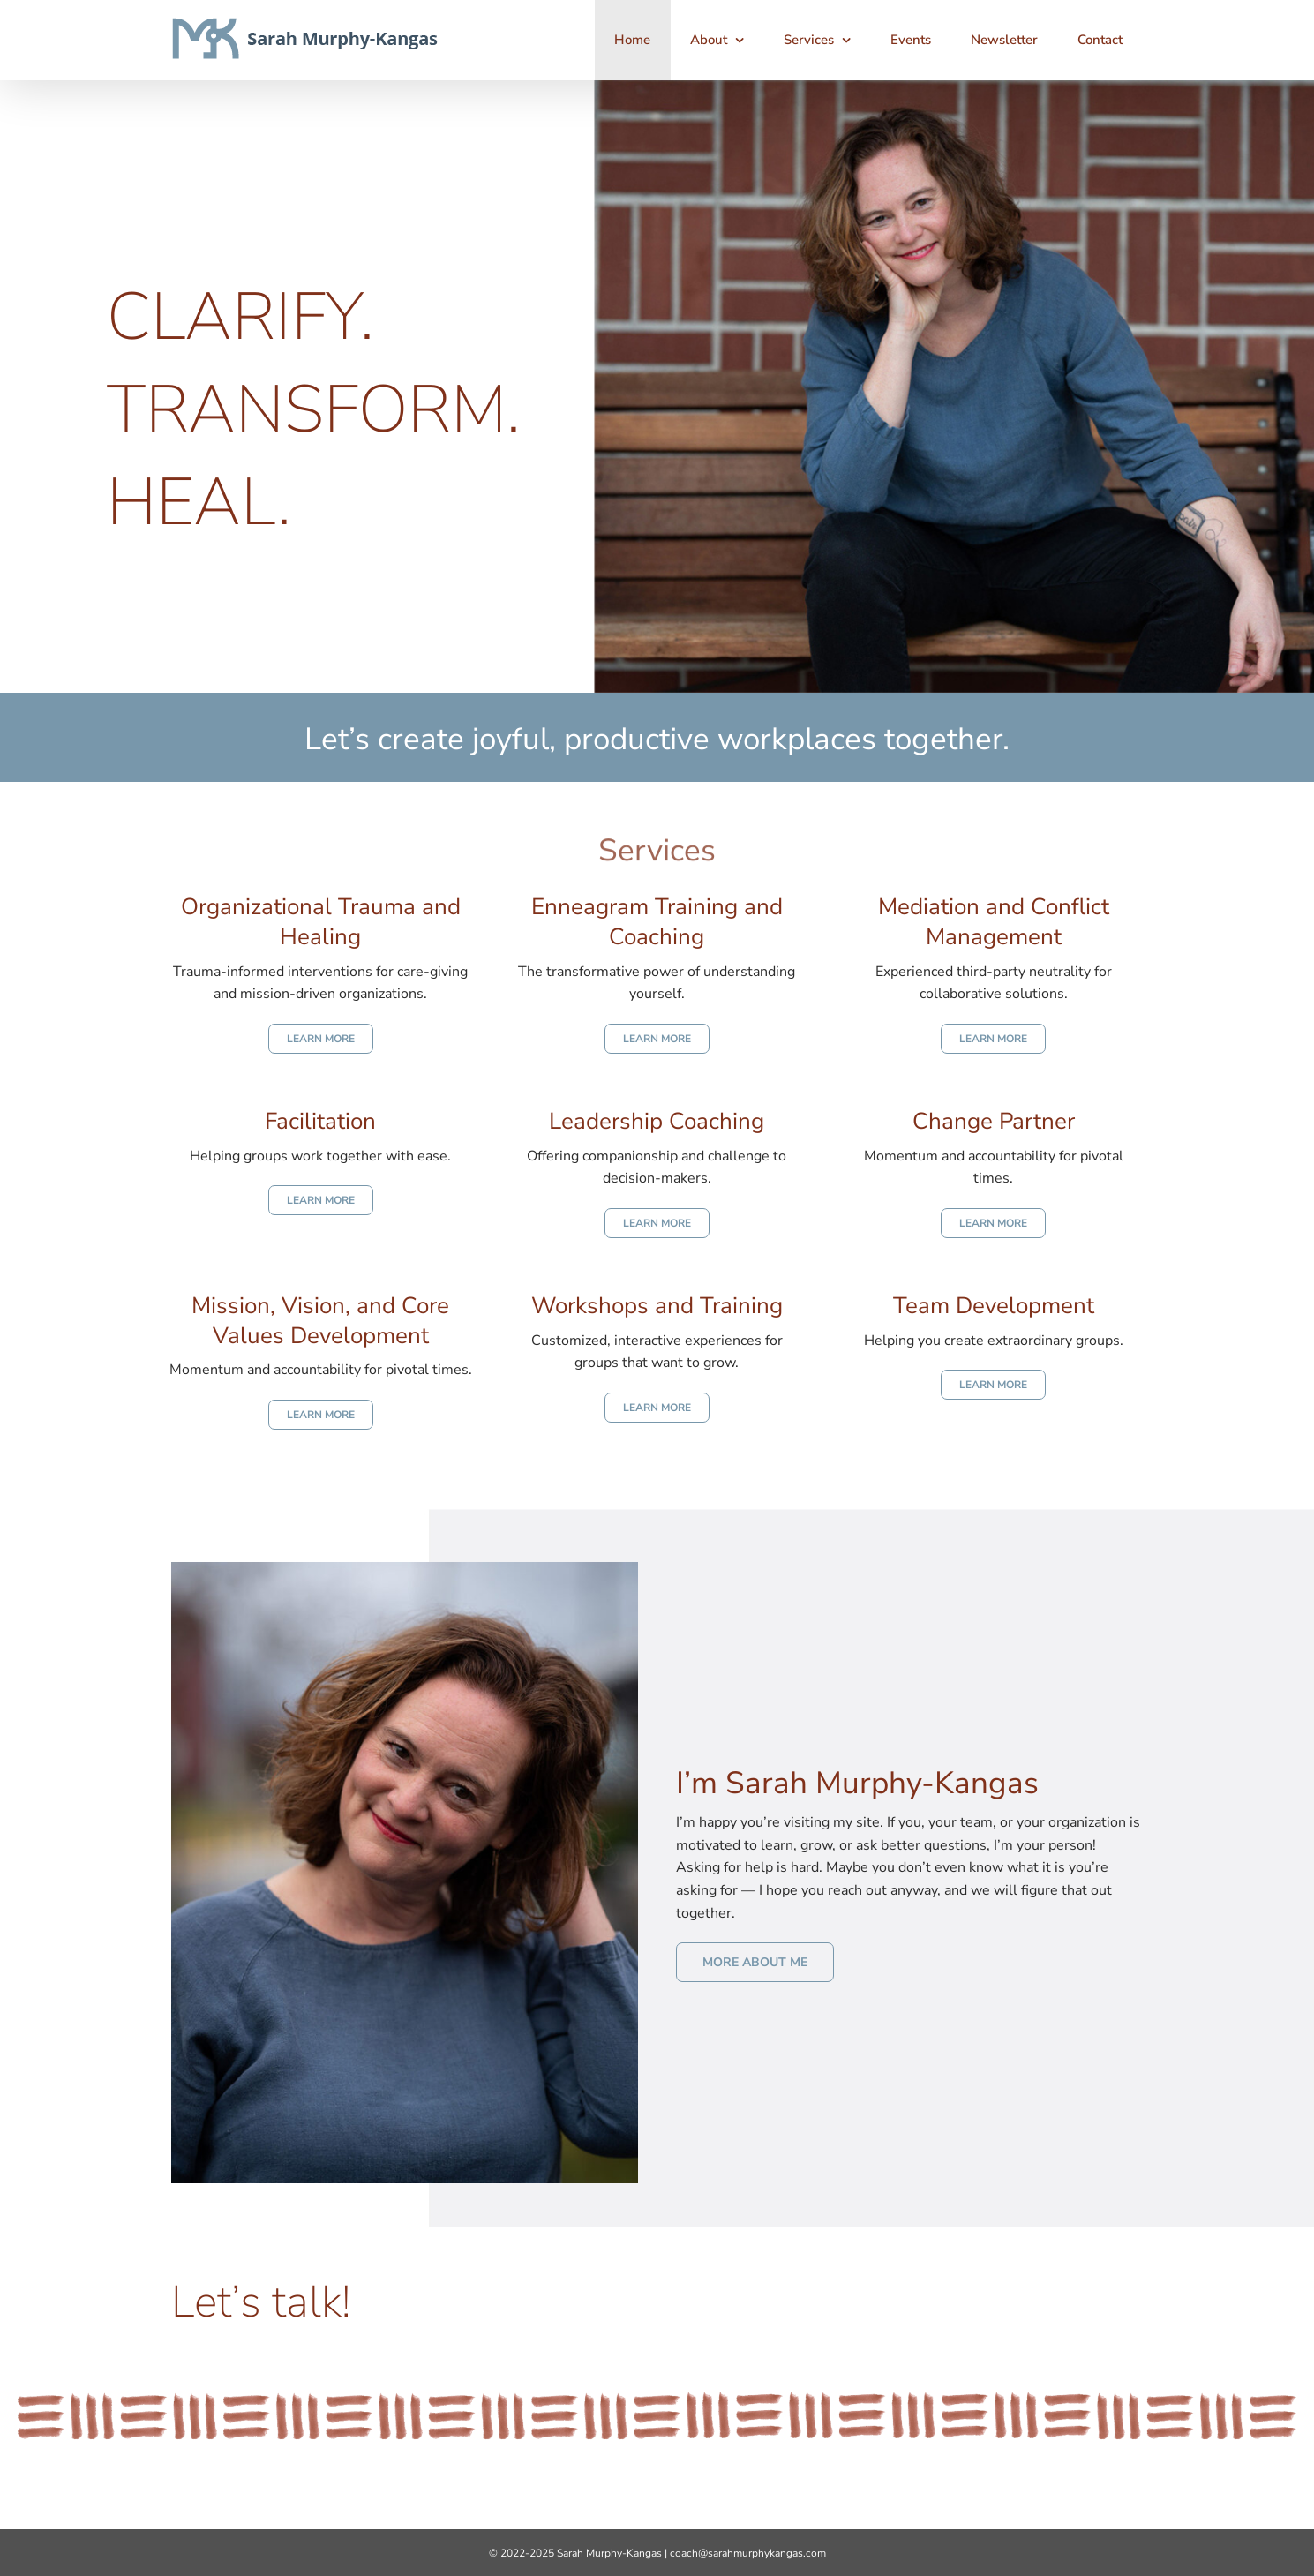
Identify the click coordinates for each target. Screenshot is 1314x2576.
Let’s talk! (261, 2302)
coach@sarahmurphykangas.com (748, 2553)
